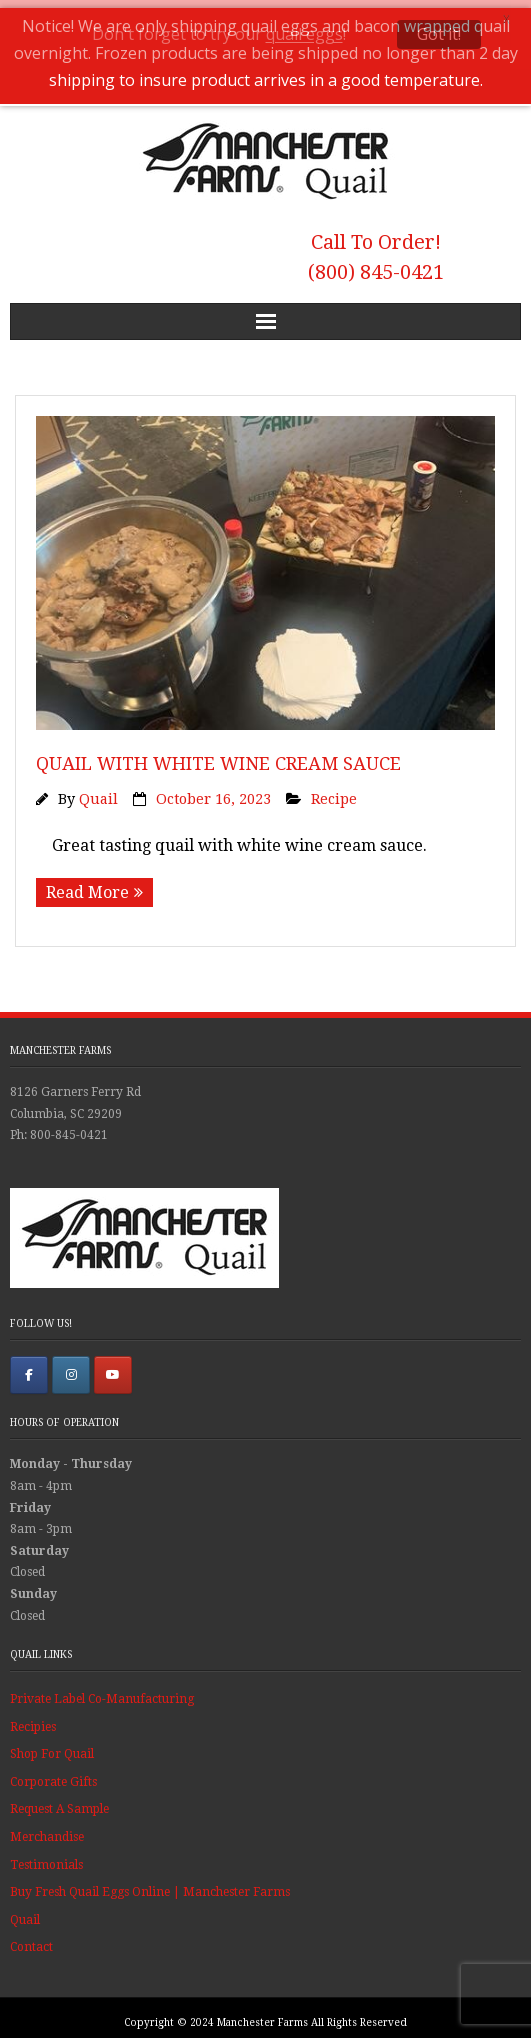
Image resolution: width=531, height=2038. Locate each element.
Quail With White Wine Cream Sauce (218, 756)
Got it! (439, 34)
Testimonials (46, 1858)
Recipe (334, 792)
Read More (87, 885)
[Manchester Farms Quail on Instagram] (71, 1368)
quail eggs (304, 34)
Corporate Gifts (53, 1775)
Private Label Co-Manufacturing (102, 1692)
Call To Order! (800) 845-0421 (376, 250)
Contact (31, 1940)
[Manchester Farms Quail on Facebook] (29, 1368)
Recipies (33, 1720)
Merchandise (47, 1830)
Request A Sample (59, 1803)
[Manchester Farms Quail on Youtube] (113, 1368)
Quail (98, 792)
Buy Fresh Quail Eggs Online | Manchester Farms (150, 1885)
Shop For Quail (52, 1747)
